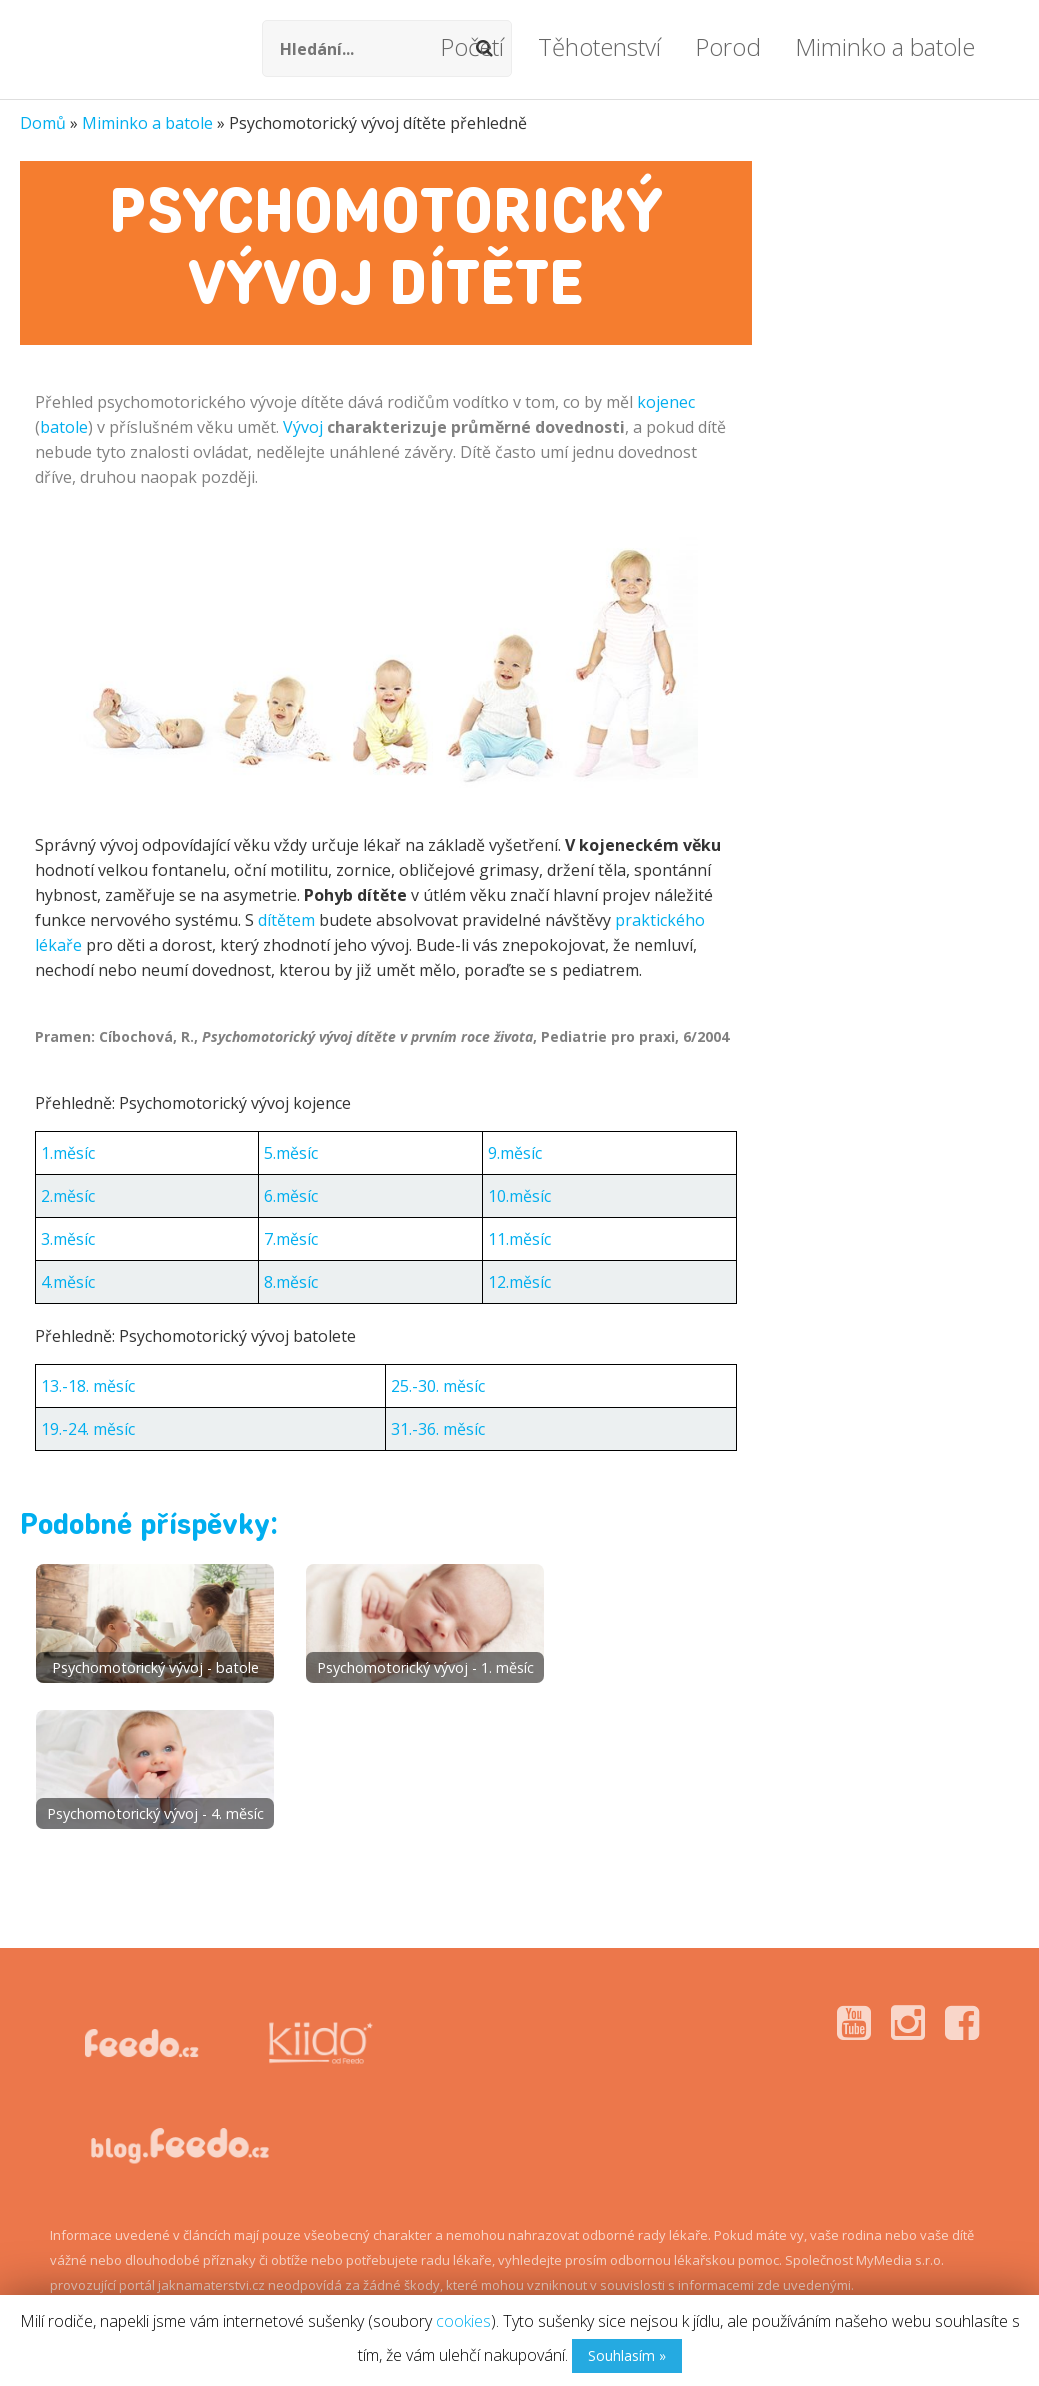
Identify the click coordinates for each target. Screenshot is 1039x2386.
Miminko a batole (147, 123)
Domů (43, 123)
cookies (463, 2321)
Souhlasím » (627, 2355)
